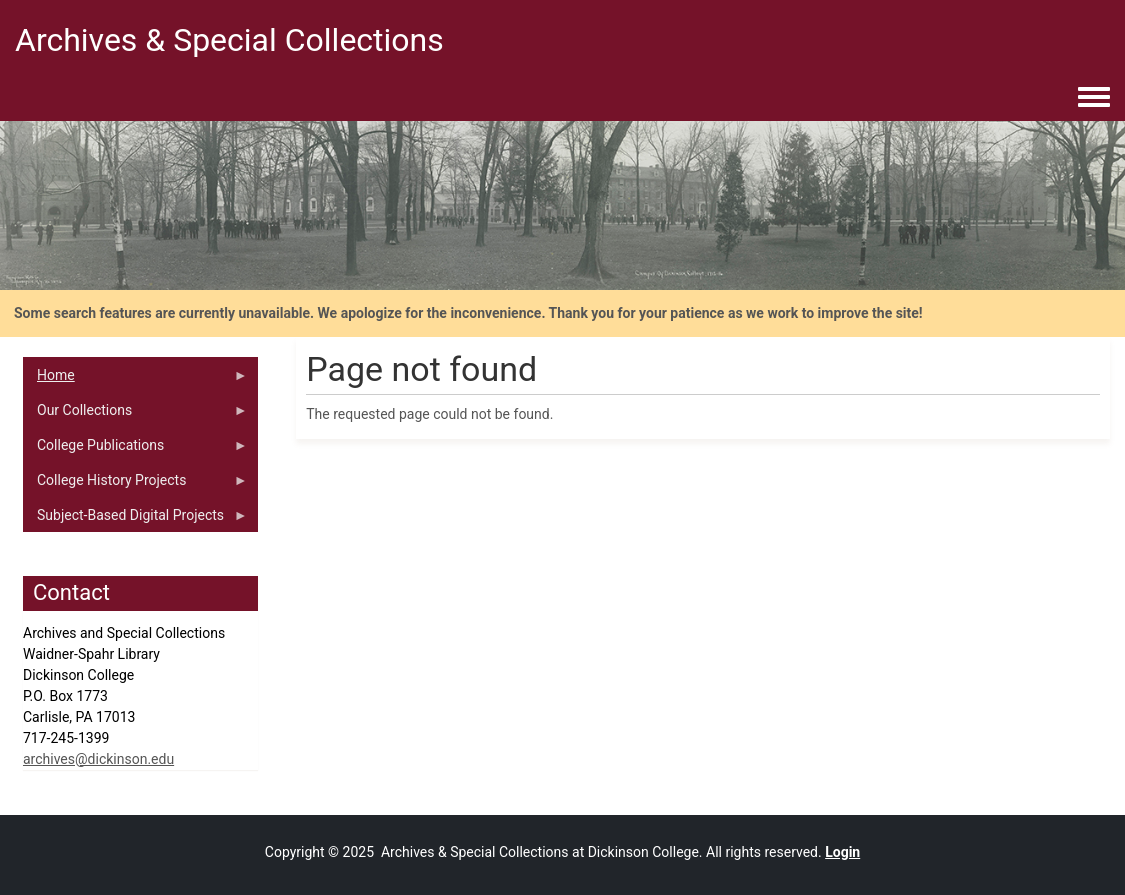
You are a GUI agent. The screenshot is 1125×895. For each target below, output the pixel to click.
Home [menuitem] (135, 380)
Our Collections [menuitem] (135, 415)
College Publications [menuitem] (135, 450)
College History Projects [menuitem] (135, 485)
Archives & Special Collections (229, 40)
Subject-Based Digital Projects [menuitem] (135, 520)
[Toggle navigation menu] (1094, 98)
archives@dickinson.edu (98, 759)
